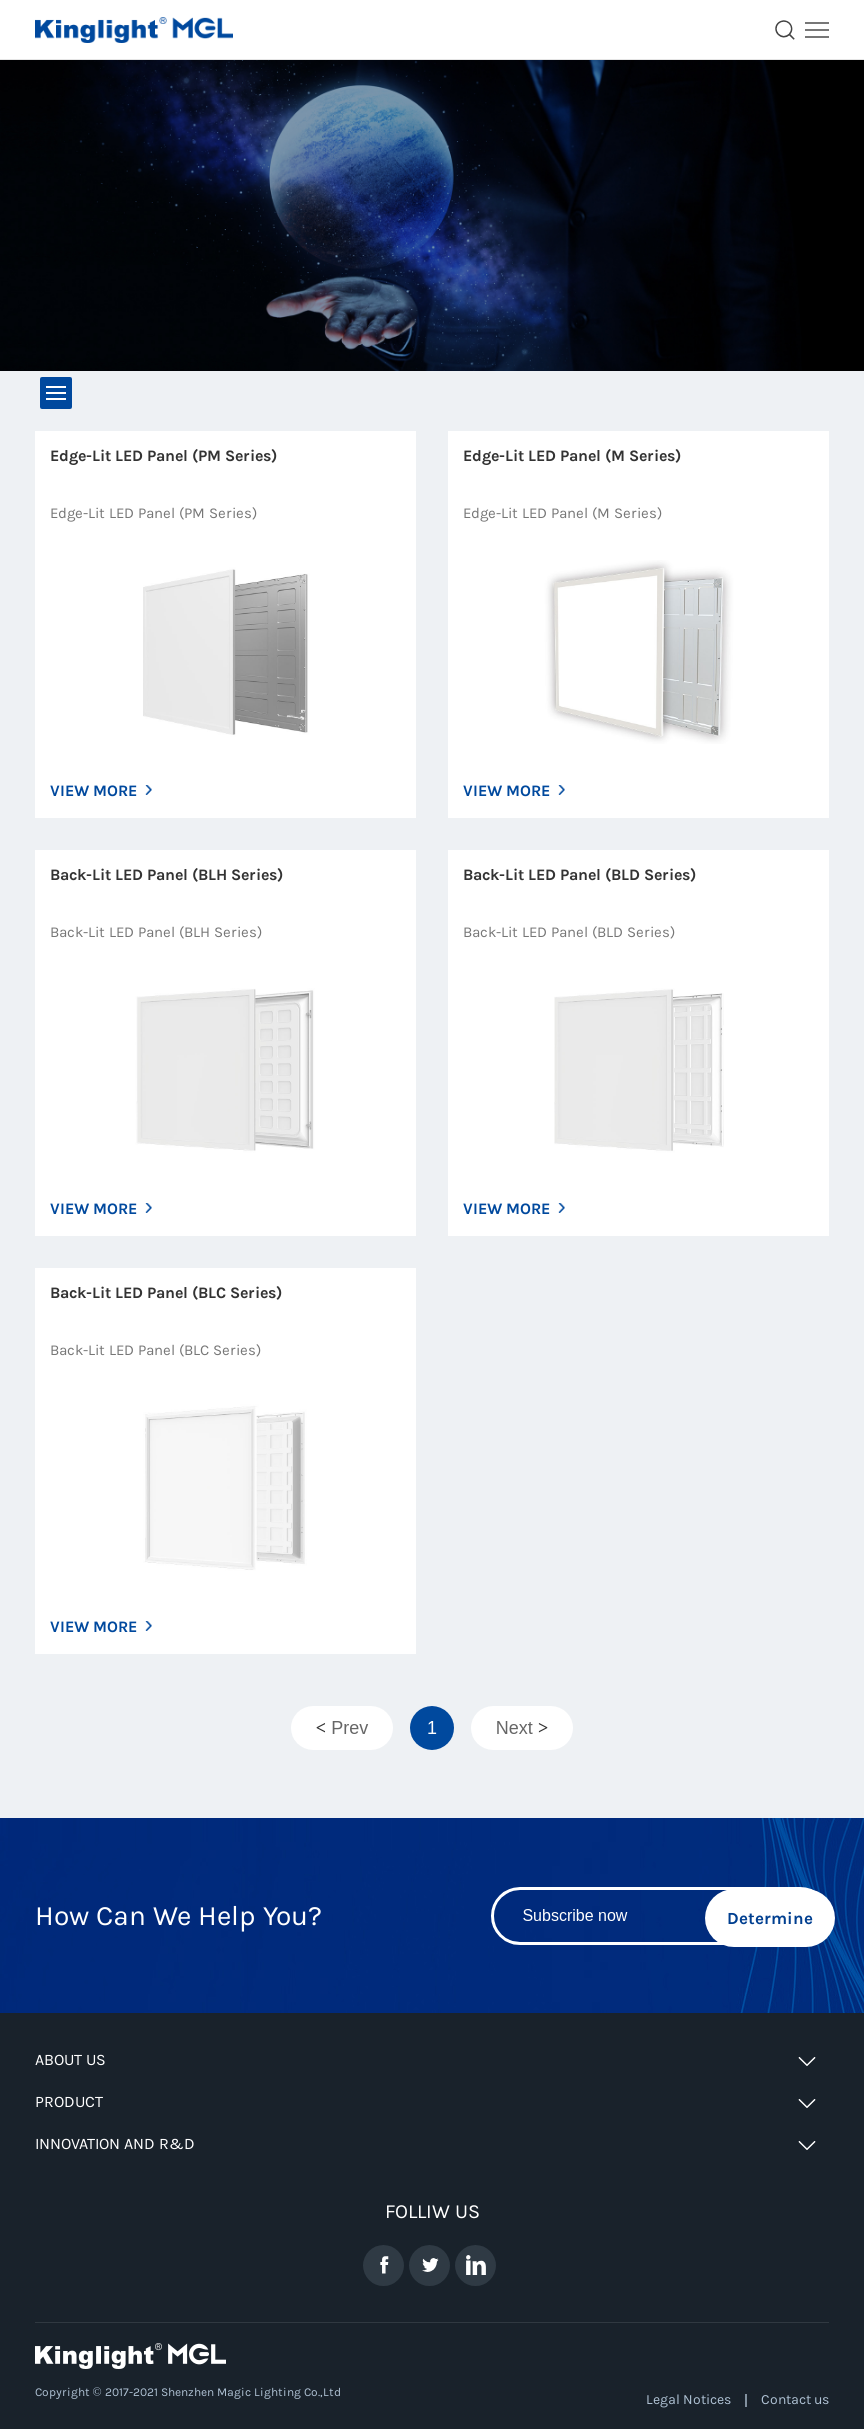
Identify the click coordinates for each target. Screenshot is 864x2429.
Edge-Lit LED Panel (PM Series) (163, 455)
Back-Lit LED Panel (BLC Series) (166, 1292)
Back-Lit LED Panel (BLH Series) (166, 874)
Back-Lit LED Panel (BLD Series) (579, 874)
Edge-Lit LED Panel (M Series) (572, 455)
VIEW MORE (93, 790)
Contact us (795, 2399)
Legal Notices (688, 2399)
